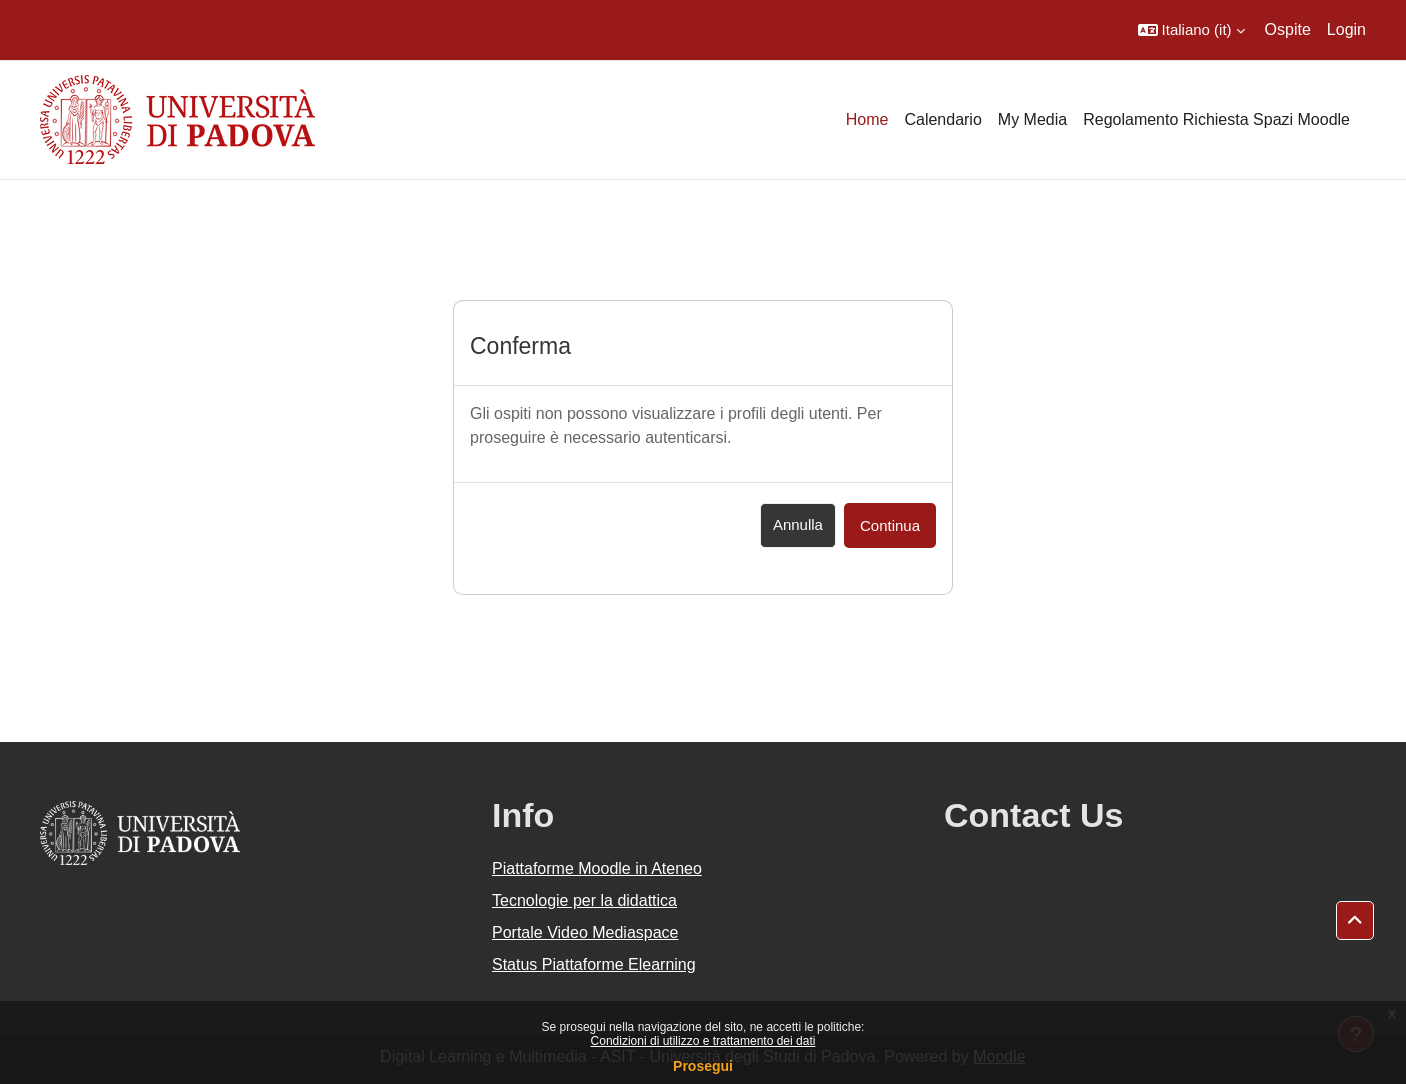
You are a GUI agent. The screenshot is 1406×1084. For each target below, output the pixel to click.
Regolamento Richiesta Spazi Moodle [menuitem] (1216, 119)
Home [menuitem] (867, 119)
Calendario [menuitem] (942, 119)
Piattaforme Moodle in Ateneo (597, 868)
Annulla (798, 524)
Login (1346, 29)
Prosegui (703, 1066)
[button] (1191, 30)
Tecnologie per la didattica (584, 900)
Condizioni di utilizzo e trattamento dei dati (703, 1041)
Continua (890, 525)
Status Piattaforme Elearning (594, 964)
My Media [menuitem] (1032, 119)
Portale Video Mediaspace (585, 932)
